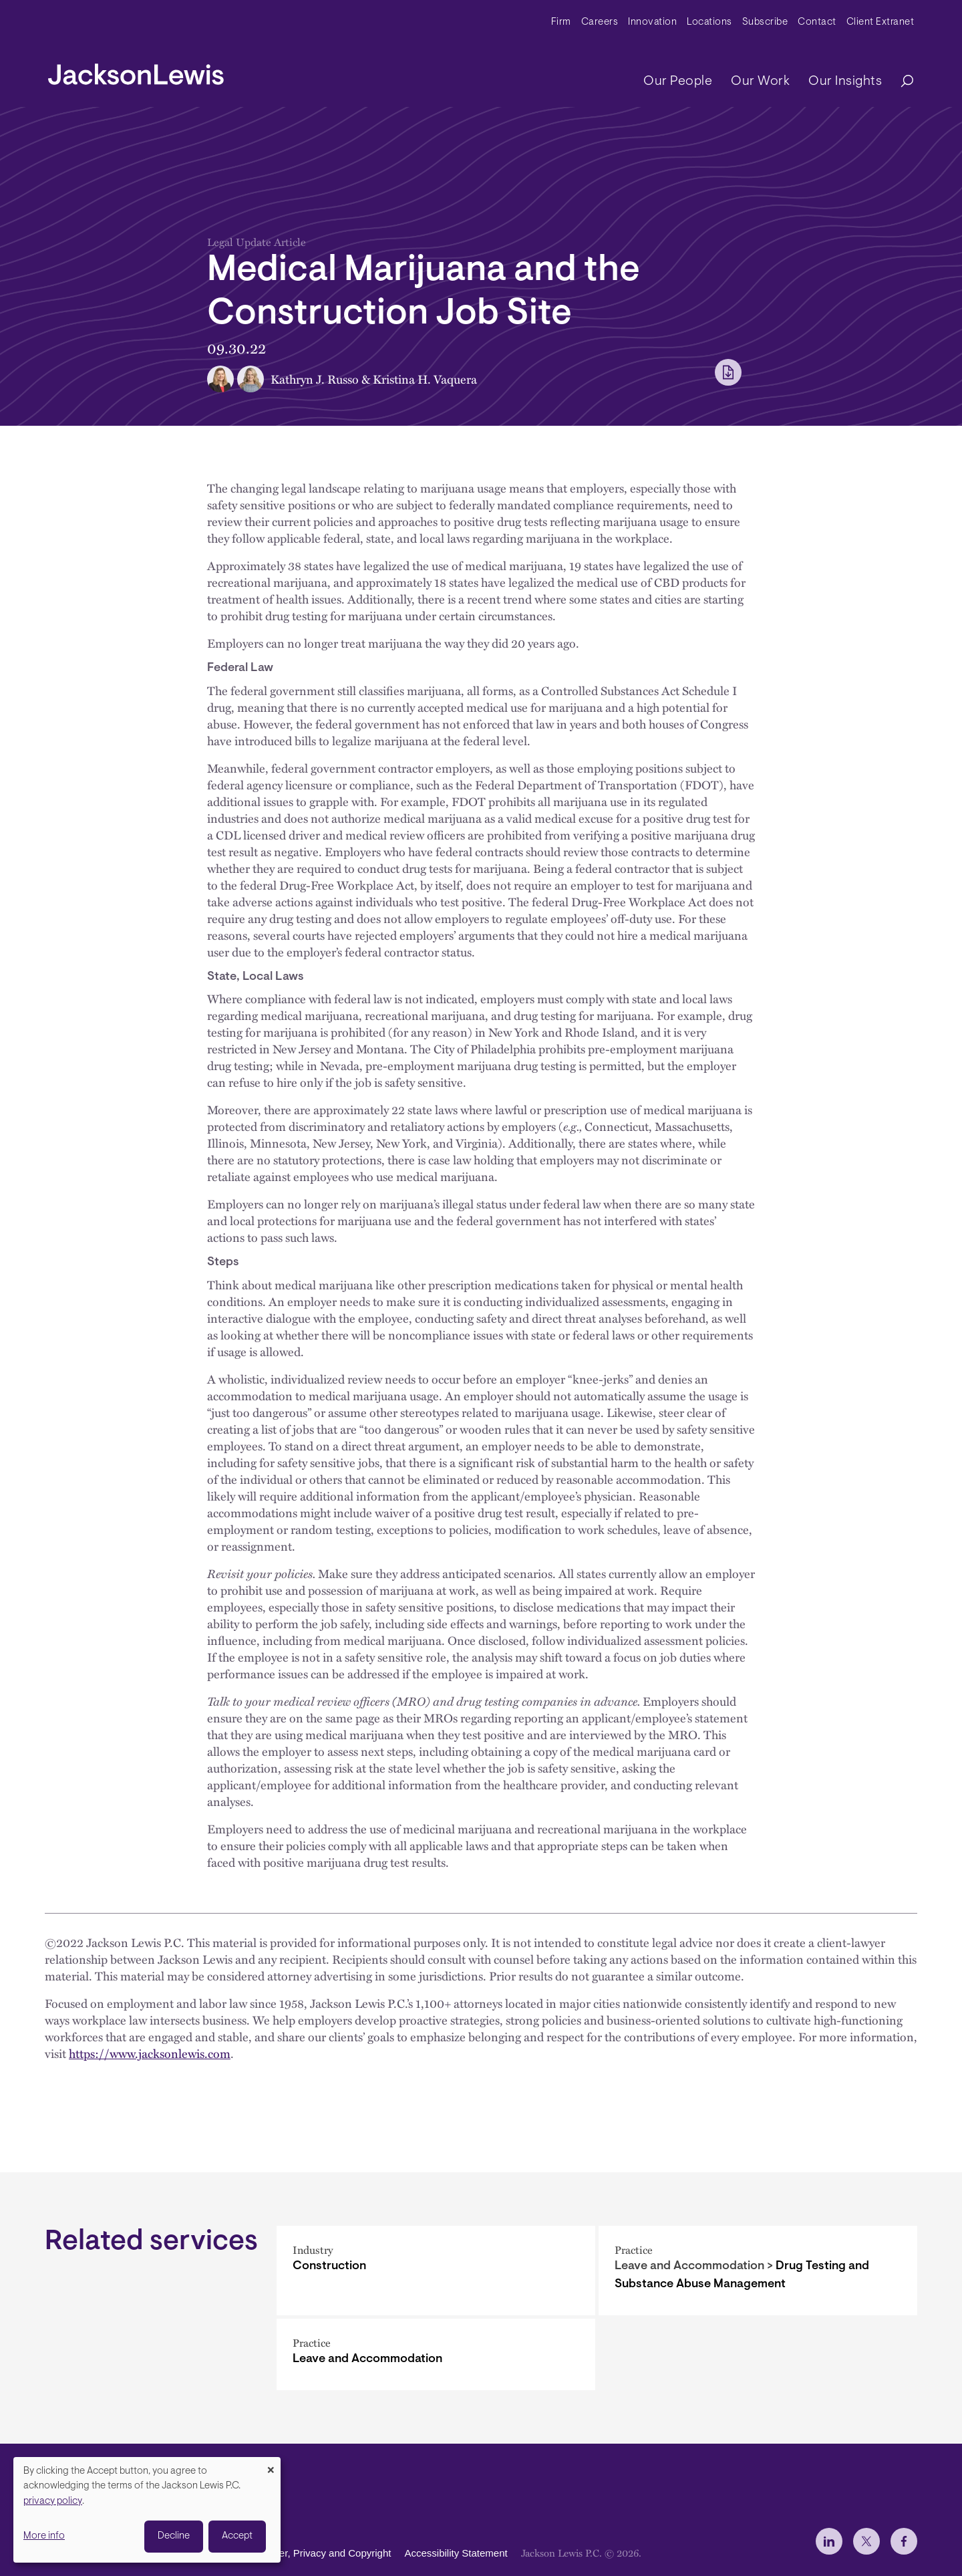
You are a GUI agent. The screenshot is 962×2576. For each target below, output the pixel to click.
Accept (237, 2536)
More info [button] (44, 2536)
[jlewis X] (866, 2541)
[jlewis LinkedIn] (829, 2541)
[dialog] (147, 2510)
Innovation (652, 22)
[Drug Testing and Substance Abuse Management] (758, 2270)
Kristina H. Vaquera (425, 379)
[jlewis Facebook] (904, 2541)
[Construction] (436, 2270)
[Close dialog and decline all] (271, 2465)
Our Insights (845, 81)
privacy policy (52, 2501)
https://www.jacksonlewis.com (149, 2053)
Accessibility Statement (455, 2553)
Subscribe (765, 22)
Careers (600, 22)
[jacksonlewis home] (136, 71)
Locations (709, 22)
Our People (677, 81)
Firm (561, 22)
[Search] (900, 82)
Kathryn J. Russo (315, 379)
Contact (817, 22)
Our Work (760, 81)
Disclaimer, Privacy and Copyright (316, 2553)
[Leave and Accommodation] (436, 2354)
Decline (174, 2536)
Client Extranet (880, 22)
